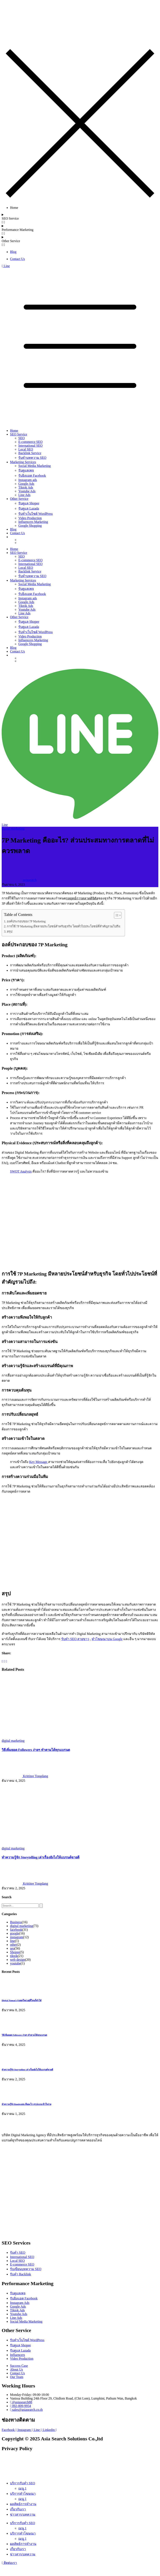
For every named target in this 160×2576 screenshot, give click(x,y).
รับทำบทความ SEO (32, 457)
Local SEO (25, 449)
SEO (21, 438)
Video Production (30, 518)
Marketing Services (23, 462)
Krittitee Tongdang (25, 1776)
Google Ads (26, 483)
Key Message (38, 1462)
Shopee (15, 1952)
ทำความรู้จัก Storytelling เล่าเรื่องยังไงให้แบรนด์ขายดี (40, 1857)
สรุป (9, 931)
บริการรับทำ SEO (22, 2483)
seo (12, 1948)
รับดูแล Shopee (28, 503)
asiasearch (19, 880)
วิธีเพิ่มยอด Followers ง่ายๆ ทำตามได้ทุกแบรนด (36, 1750)
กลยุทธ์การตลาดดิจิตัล (82, 898)
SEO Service (18, 434)
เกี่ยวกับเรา (18, 2509)
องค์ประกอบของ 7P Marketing (26, 921)
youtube (15, 1963)
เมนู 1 (22, 2488)
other (13, 1944)
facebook (16, 1929)
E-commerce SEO (30, 442)
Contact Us (17, 533)
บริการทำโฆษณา (23, 2493)
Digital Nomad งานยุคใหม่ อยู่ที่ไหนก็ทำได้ (21, 2000)
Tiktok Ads (25, 487)
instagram (16, 1937)
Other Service (19, 498)
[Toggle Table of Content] (116, 915)
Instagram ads (27, 480)
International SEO (30, 445)
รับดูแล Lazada (28, 508)
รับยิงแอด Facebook (32, 475)
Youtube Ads (26, 491)
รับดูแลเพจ (26, 470)
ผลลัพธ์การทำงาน (23, 2504)
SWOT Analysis (21, 1171)
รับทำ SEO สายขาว (75, 1639)
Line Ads (24, 495)
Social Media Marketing (34, 466)
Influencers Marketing (33, 522)
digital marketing (13, 828)
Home (14, 430)
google (14, 1933)
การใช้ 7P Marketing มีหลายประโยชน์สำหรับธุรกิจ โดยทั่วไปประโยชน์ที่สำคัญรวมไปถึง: (64, 926)
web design (17, 1959)
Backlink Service (29, 453)
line (12, 1941)
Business (16, 1922)
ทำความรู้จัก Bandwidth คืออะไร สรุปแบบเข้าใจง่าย (26, 2104)
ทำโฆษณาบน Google (107, 1639)
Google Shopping (30, 525)
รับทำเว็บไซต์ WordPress (35, 513)
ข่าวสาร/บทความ (22, 2514)
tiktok (14, 1956)
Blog (13, 529)
